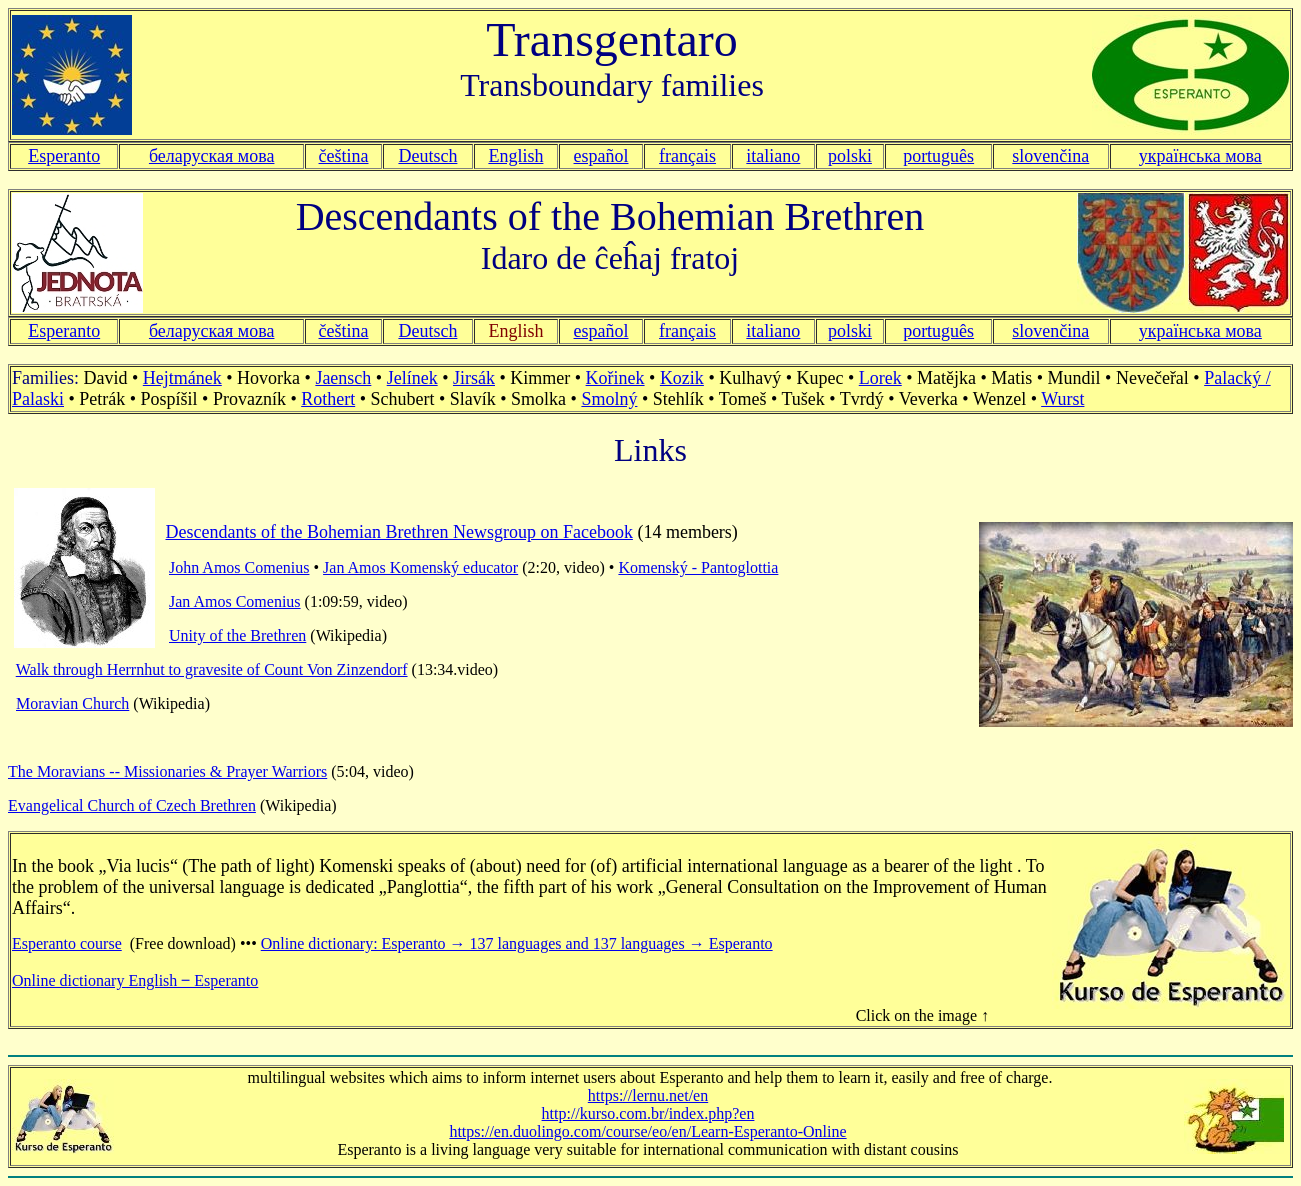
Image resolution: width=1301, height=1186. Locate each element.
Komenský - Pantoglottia (698, 567)
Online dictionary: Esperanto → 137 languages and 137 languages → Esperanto (517, 943)
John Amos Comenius (239, 567)
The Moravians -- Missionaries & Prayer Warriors (167, 771)
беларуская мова (212, 156)
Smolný (609, 399)
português (938, 156)
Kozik (682, 378)
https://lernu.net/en (648, 1095)
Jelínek (412, 378)
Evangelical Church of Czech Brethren (132, 805)
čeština (344, 156)
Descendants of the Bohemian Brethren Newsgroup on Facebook (399, 532)
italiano (773, 156)
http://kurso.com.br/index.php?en (648, 1113)
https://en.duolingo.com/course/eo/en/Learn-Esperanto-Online (647, 1131)
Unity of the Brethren (237, 635)
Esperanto (64, 156)
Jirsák (474, 378)
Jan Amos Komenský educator (420, 567)
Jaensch (343, 378)
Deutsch (427, 156)
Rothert (328, 399)
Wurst (1062, 399)
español (601, 156)
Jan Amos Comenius (235, 601)
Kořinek (615, 378)
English (515, 156)
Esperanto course (67, 943)
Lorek (880, 378)
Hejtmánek (182, 378)
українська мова (1200, 156)
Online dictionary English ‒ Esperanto (135, 980)
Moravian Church (72, 703)
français (687, 331)
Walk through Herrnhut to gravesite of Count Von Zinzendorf (212, 669)
